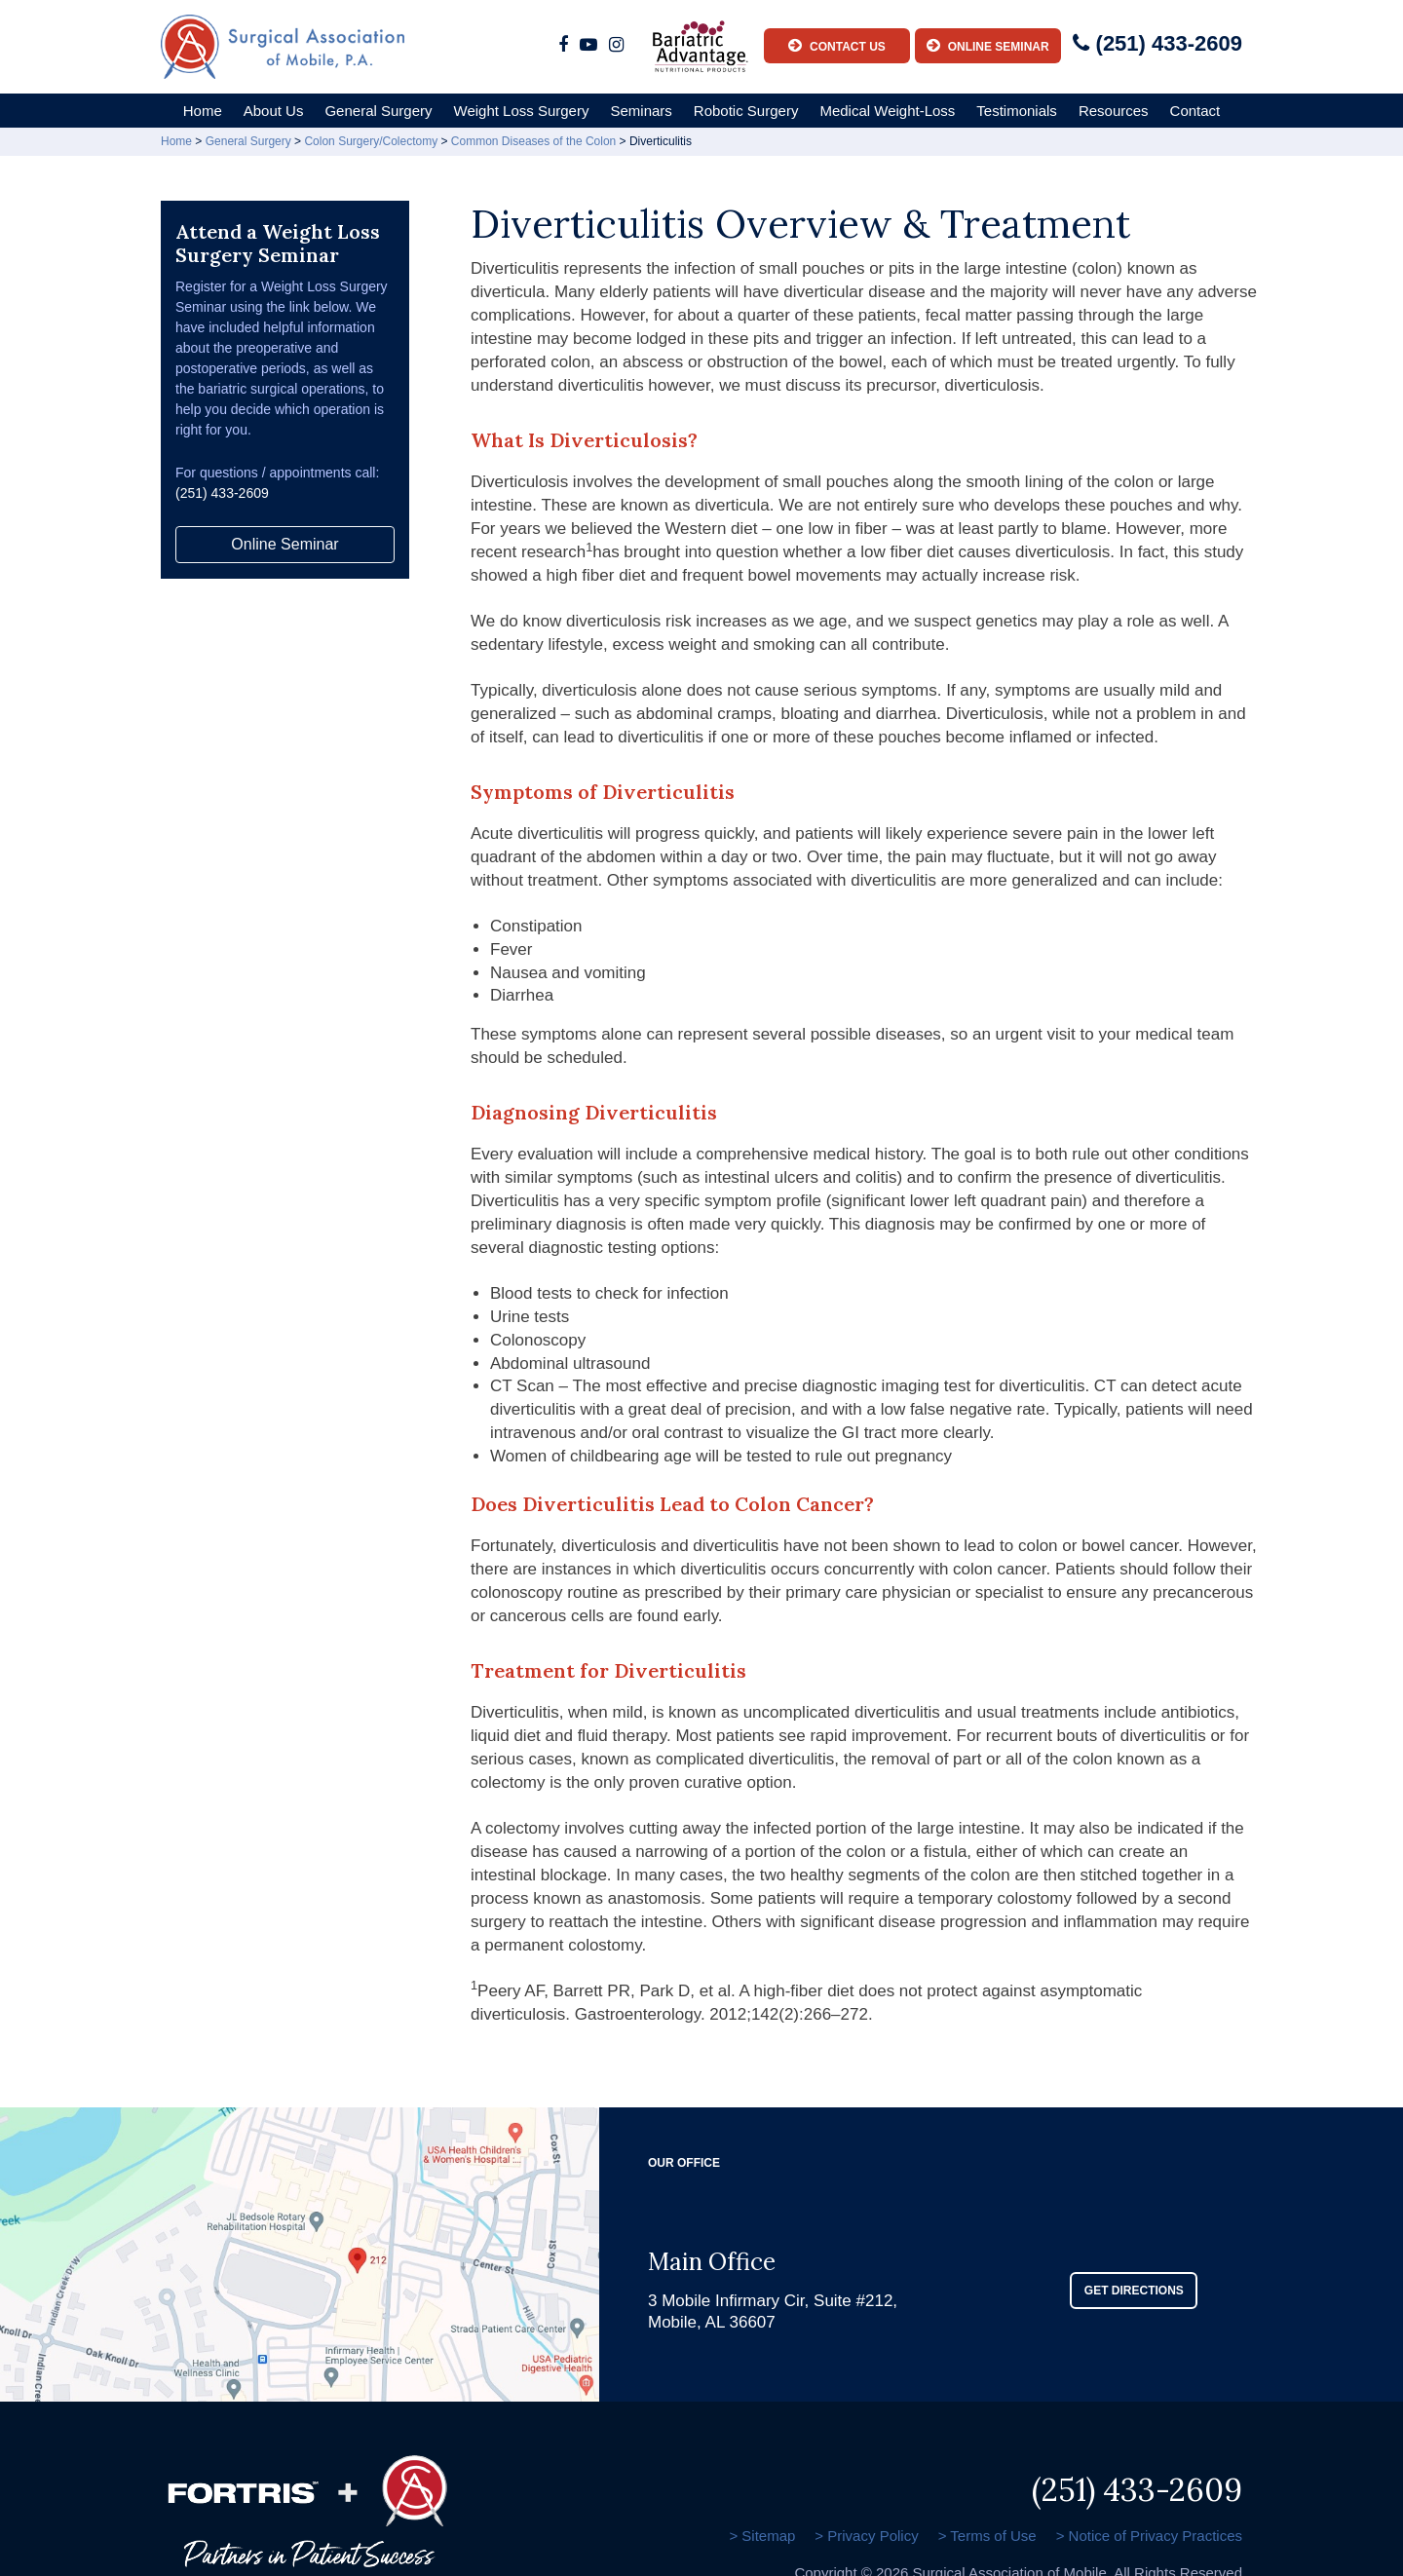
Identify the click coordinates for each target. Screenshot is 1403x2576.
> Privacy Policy (866, 2535)
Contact (1195, 110)
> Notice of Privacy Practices (1149, 2535)
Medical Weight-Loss (887, 110)
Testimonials (1016, 110)
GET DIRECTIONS (1134, 2290)
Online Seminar (988, 45)
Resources (1114, 110)
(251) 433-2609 (1157, 43)
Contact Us (837, 45)
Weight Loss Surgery (521, 110)
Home (202, 110)
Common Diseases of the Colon (533, 141)
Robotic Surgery (746, 110)
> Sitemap (762, 2535)
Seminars (640, 110)
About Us (274, 110)
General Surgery (378, 110)
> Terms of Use (987, 2535)
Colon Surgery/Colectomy (370, 141)
